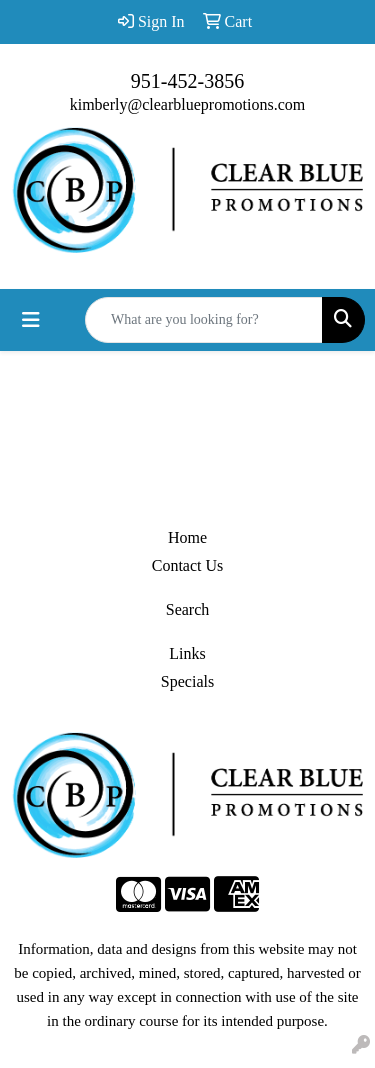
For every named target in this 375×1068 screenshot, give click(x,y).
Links (187, 653)
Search (188, 609)
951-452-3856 (187, 81)
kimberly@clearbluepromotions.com (188, 104)
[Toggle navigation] (31, 320)
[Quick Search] (204, 320)
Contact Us (188, 565)
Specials (187, 681)
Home (187, 537)
